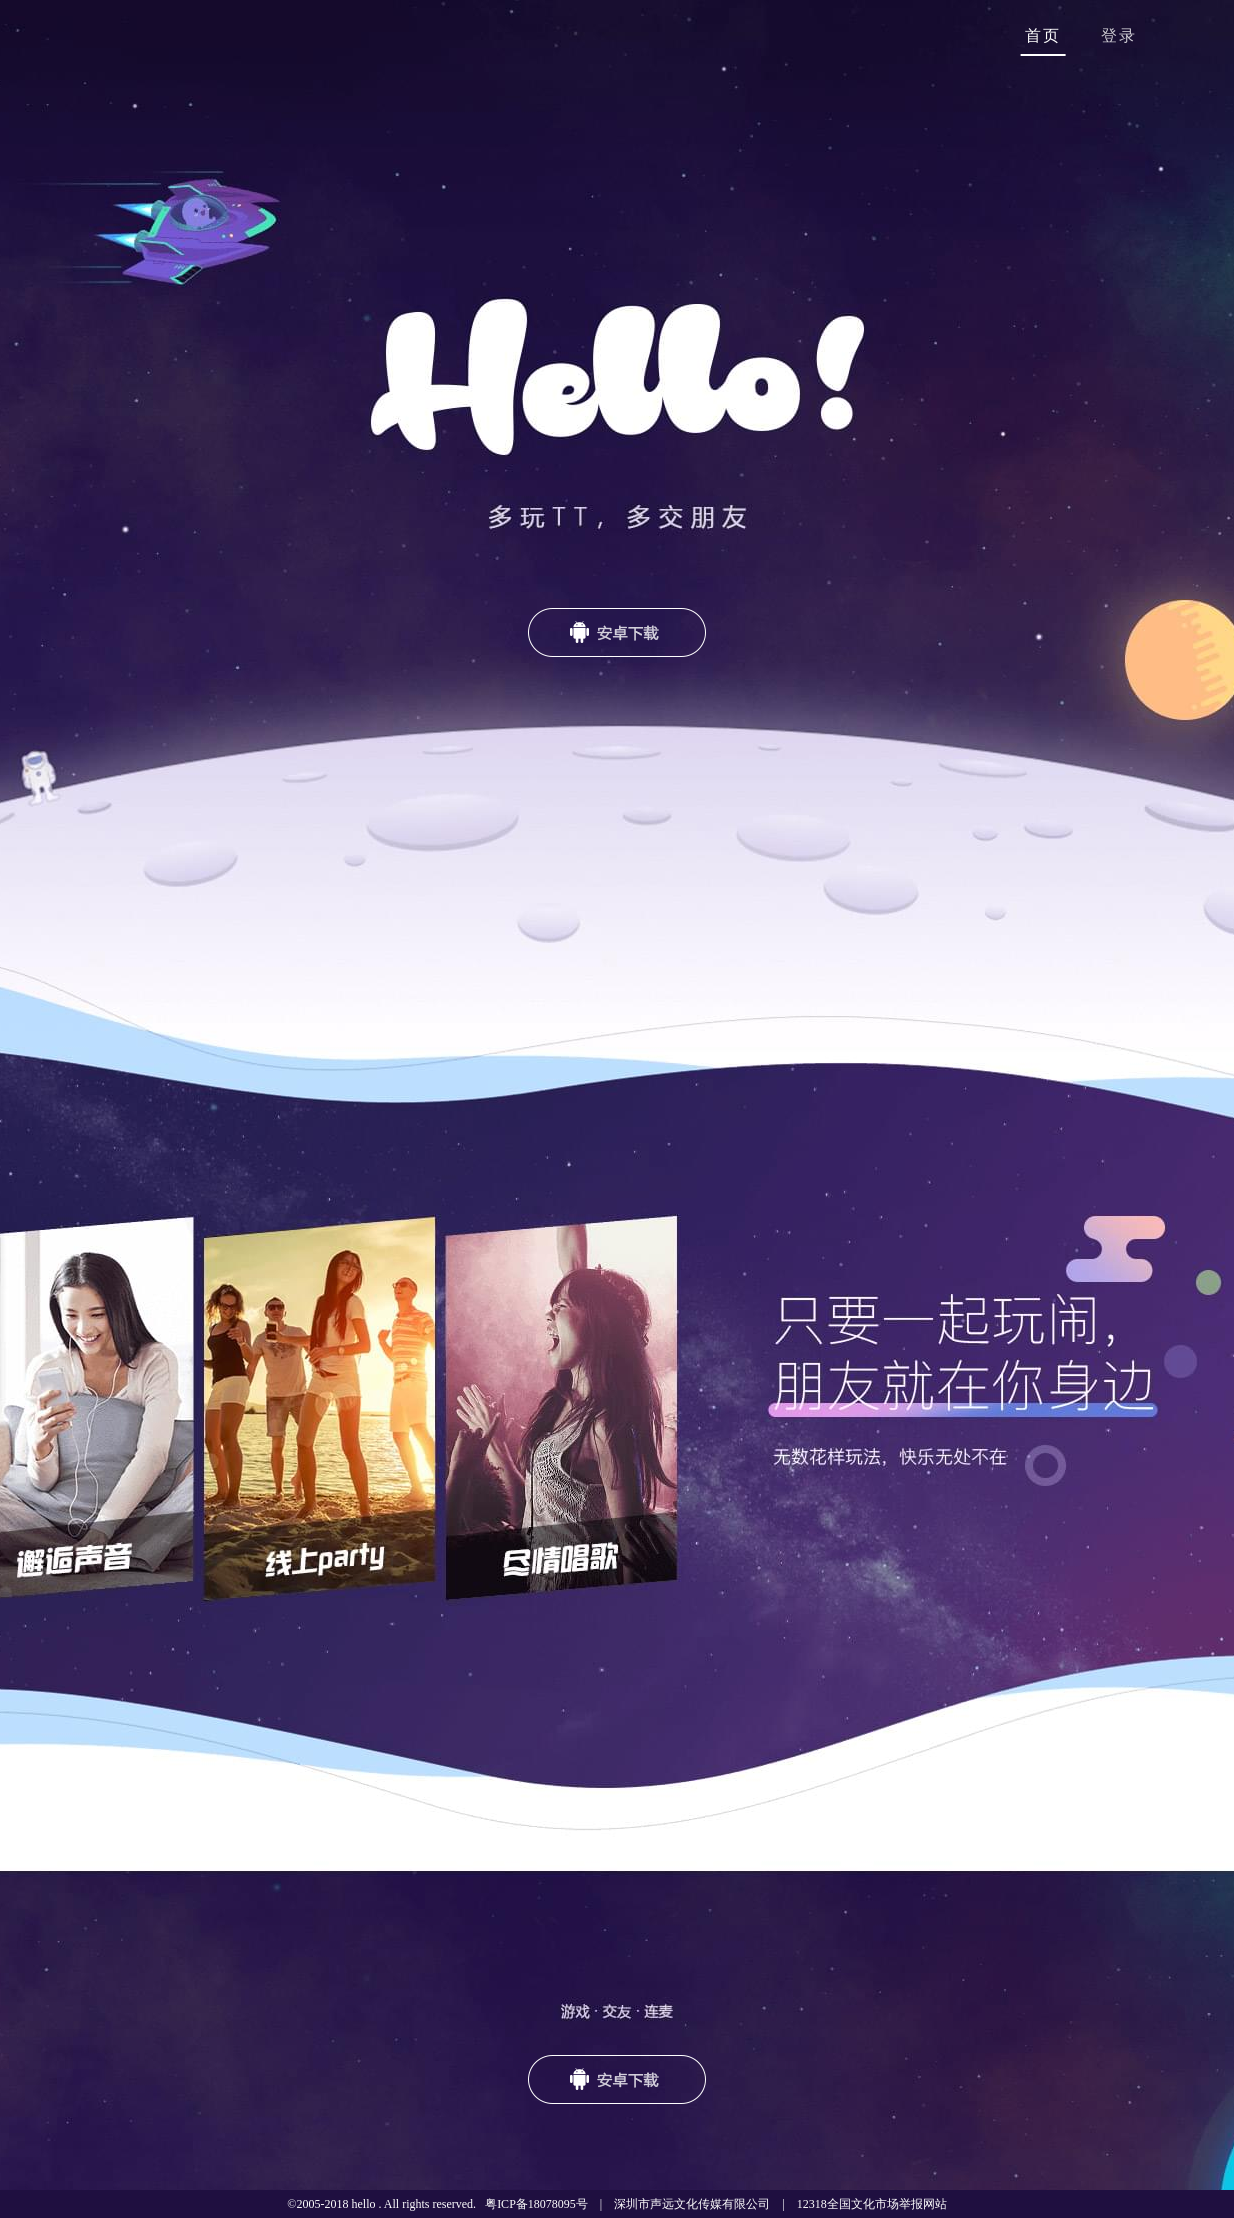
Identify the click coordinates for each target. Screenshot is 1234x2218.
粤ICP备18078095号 (536, 2204)
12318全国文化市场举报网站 (872, 2204)
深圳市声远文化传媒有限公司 (692, 2204)
